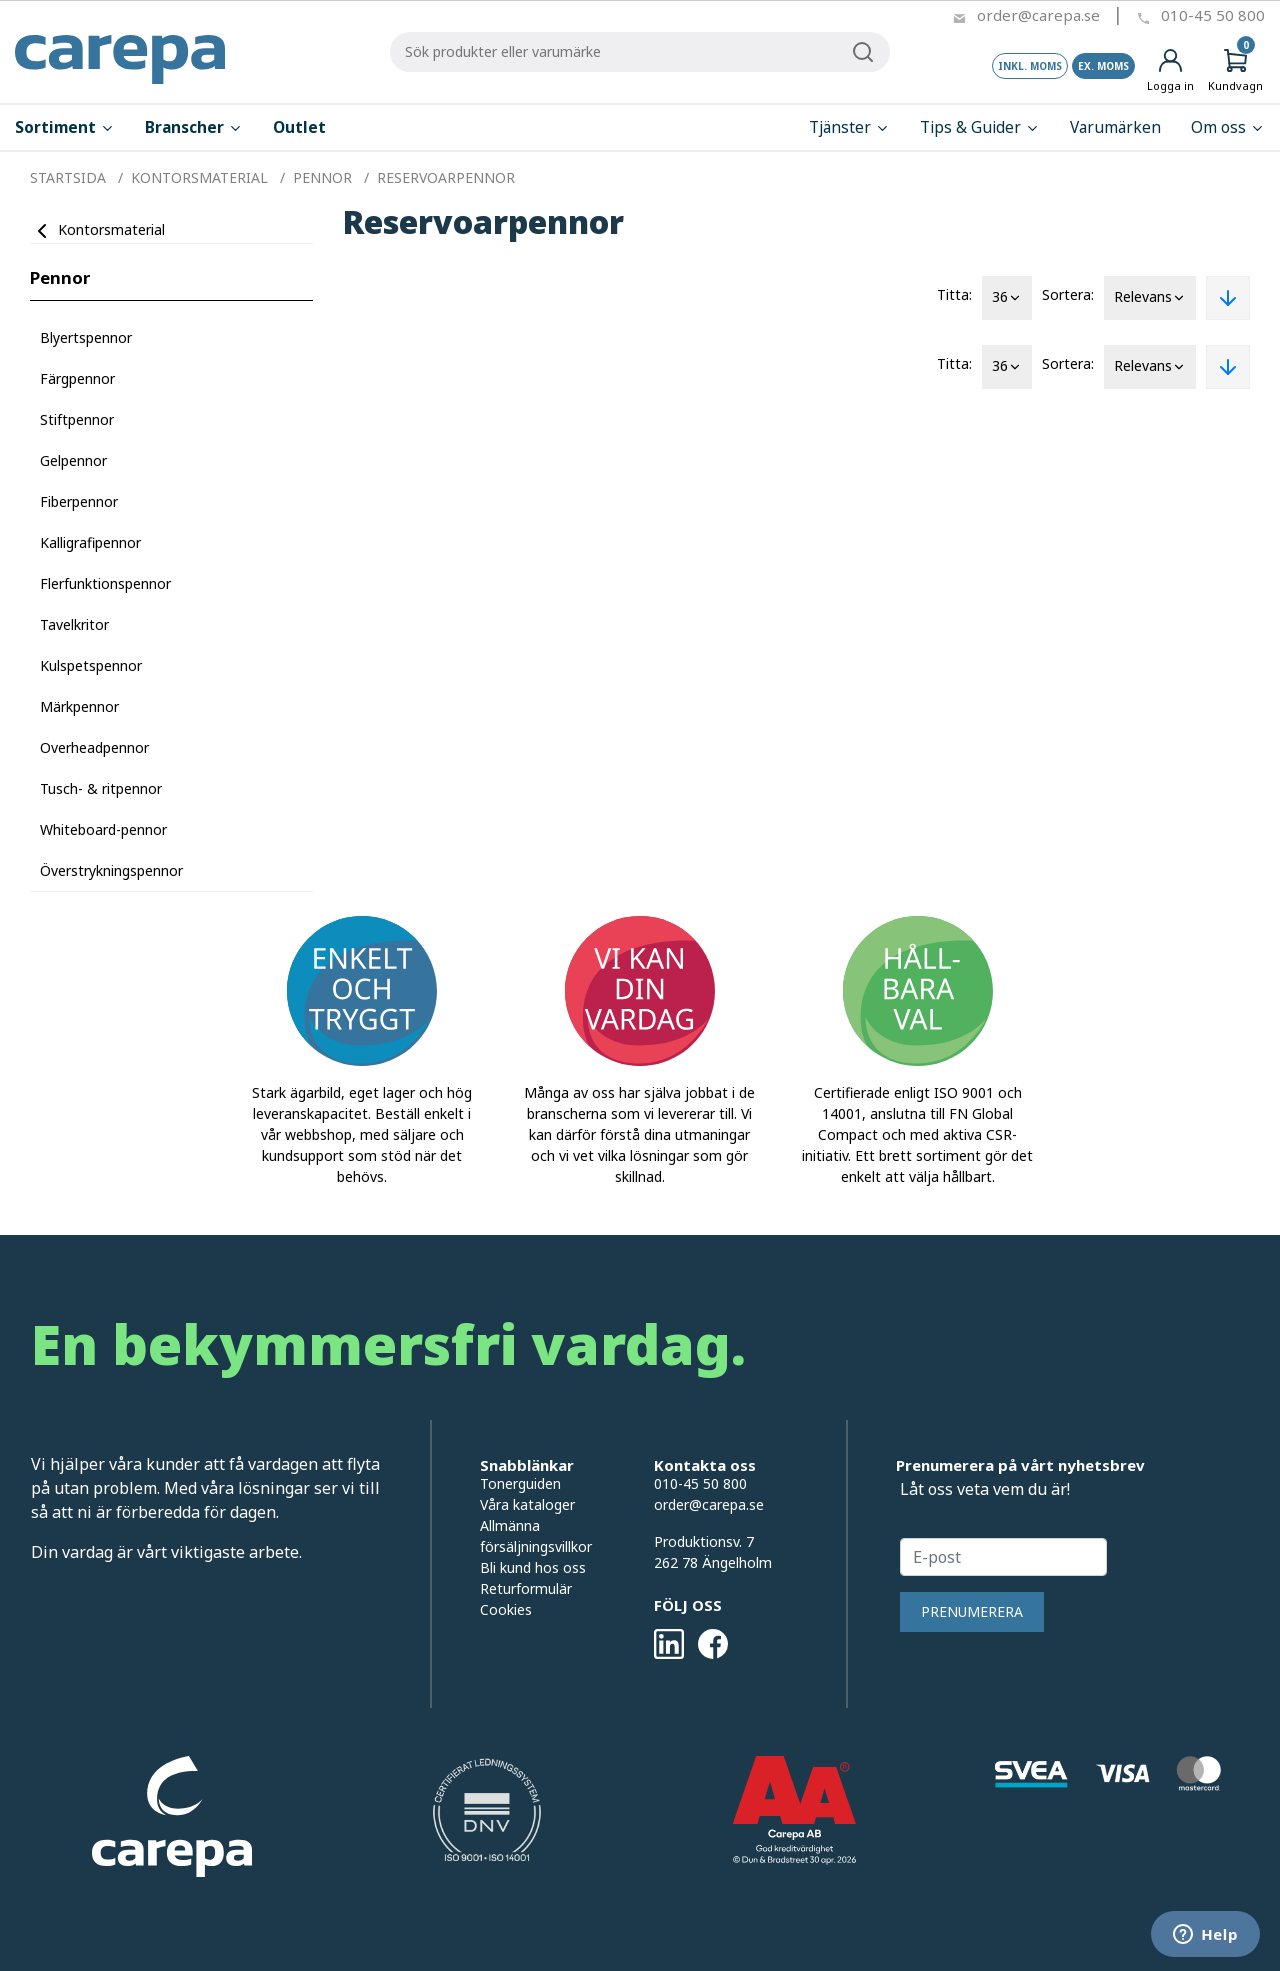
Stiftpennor (77, 419)
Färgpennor (77, 378)
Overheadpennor (94, 747)
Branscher (194, 127)
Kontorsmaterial (111, 229)
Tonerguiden (520, 1483)
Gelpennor (73, 460)
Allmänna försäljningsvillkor (536, 1536)
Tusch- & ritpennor (101, 788)
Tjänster (849, 127)
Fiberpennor (79, 501)
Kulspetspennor (91, 665)
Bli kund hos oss (533, 1567)
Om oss (1228, 127)
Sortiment (65, 127)
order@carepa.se (1038, 15)
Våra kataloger (527, 1504)
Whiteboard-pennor (103, 829)
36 (1007, 298)
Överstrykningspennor (111, 870)
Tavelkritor (74, 624)
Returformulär (526, 1588)
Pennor (60, 277)
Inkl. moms (1030, 66)
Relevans (1150, 298)
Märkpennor (79, 706)
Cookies (506, 1609)
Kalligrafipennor (90, 542)
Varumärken (1115, 127)
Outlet (299, 127)
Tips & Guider (980, 127)
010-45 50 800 (1213, 15)
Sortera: (1068, 294)
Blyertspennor (86, 337)
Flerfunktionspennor (105, 583)
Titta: (954, 294)
